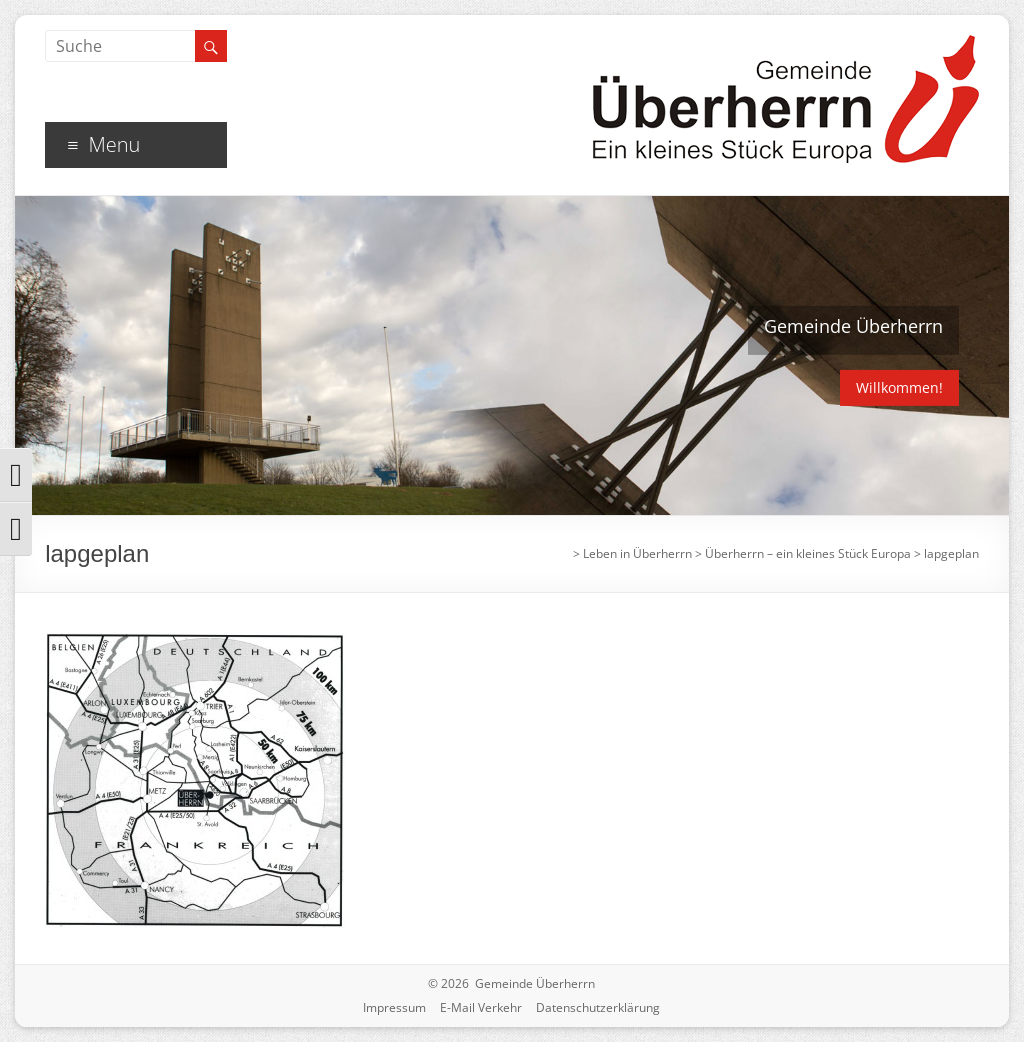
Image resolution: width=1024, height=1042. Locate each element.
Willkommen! (899, 387)
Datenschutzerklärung (598, 1007)
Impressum (394, 1007)
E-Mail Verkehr (481, 1007)
